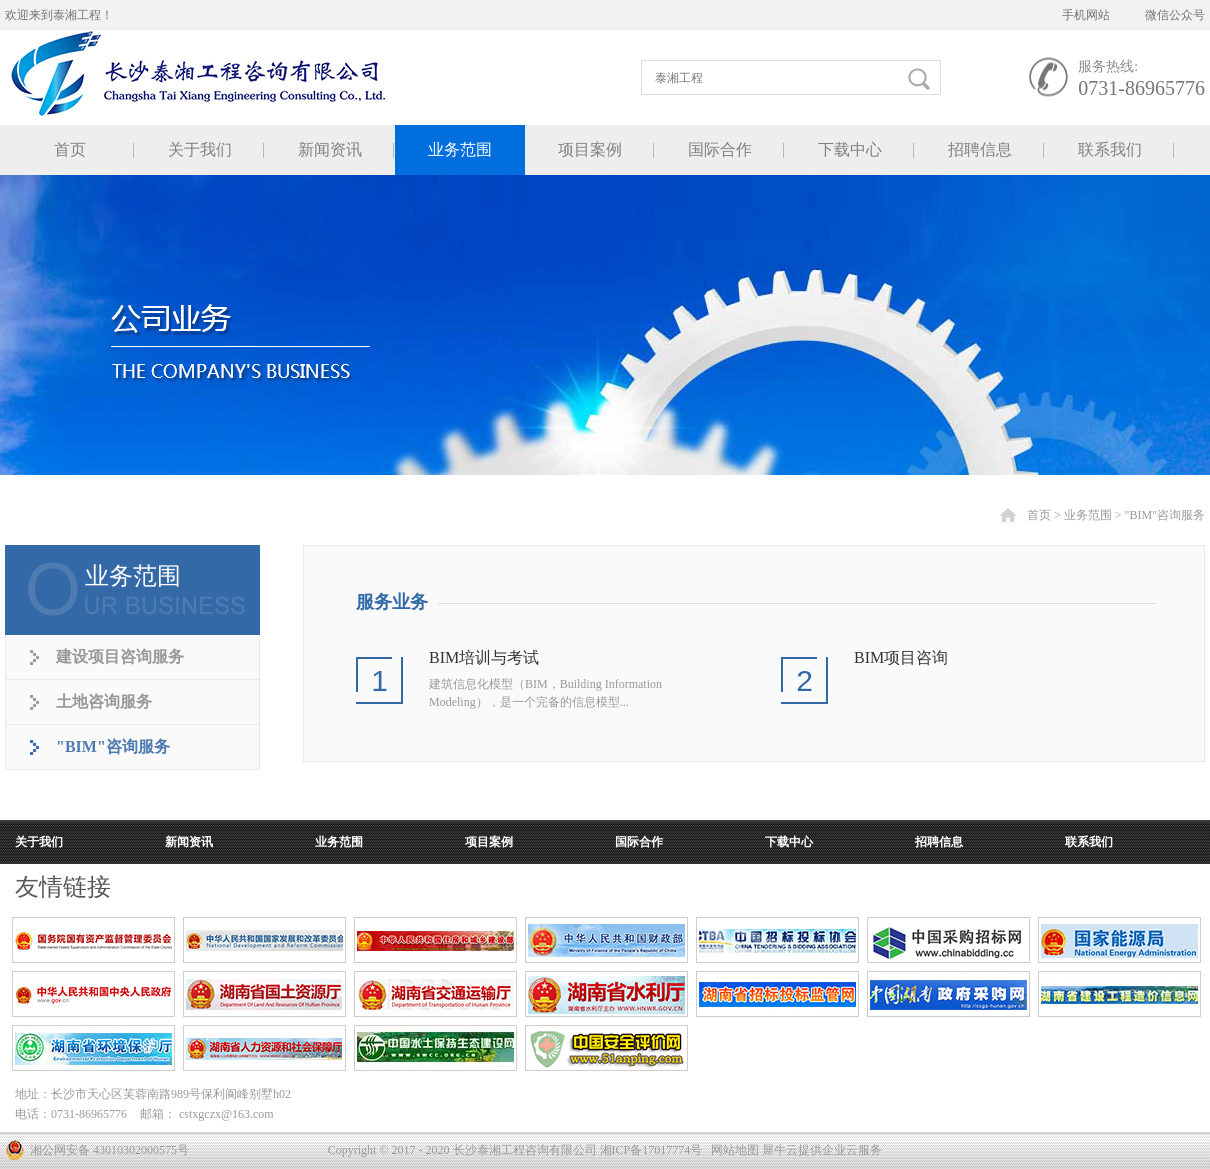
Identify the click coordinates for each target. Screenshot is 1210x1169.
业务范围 (1088, 515)
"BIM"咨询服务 (1165, 515)
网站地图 (732, 1150)
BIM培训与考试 (484, 657)
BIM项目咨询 (901, 657)
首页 (70, 149)
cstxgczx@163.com (226, 1114)
